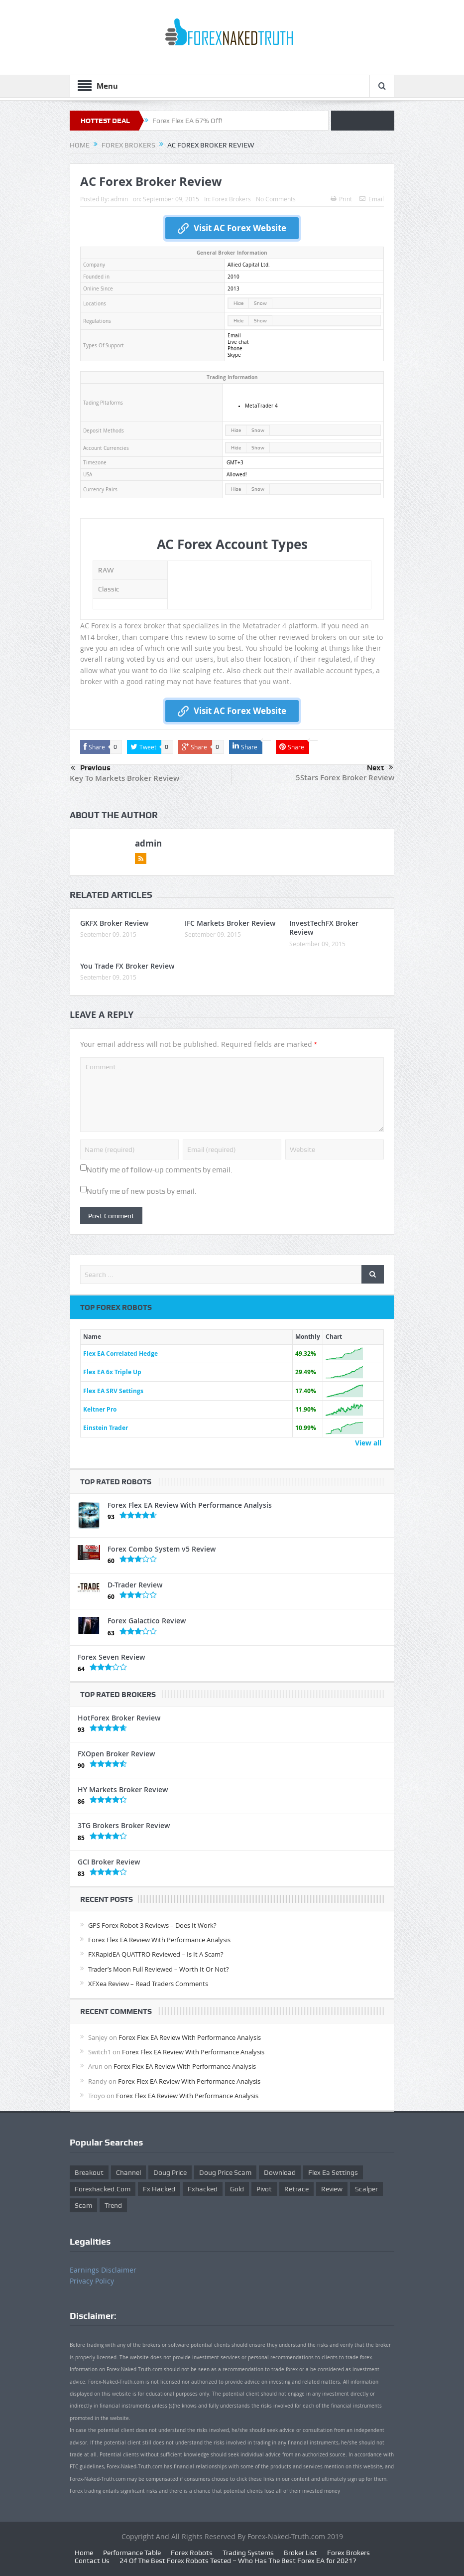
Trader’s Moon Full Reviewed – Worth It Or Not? (158, 1969)
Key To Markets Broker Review (124, 778)
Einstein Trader (105, 1428)
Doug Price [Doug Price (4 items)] (170, 2172)
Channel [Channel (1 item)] (128, 2172)
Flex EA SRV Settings (113, 1391)
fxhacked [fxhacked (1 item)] (203, 2189)
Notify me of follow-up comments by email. (159, 1169)
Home (84, 2553)
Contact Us (92, 2561)
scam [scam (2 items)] (83, 2205)
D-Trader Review (135, 1584)
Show (260, 303)
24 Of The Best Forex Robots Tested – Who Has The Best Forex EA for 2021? (237, 2561)
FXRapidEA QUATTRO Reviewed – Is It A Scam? (156, 1954)
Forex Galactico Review (147, 1620)
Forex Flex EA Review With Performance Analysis (190, 1505)
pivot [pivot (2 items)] (264, 2189)
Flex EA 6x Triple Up (112, 1372)
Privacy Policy (92, 2281)
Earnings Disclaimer (103, 2270)
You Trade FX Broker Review (127, 966)
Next (380, 767)
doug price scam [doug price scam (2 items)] (225, 2172)
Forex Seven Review (111, 1657)
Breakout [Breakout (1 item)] (89, 2172)
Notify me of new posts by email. (142, 1191)
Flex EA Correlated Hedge (120, 1353)
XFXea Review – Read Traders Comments (148, 1983)
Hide (238, 303)
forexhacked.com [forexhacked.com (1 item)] (102, 2189)
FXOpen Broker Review (116, 1753)
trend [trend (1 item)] (113, 2205)
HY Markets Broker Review (123, 1789)
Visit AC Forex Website (232, 228)
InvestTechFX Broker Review (323, 927)
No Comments (276, 199)
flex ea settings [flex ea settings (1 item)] (333, 2172)
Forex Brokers (231, 199)
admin (119, 199)
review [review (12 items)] (332, 2189)
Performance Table (132, 2553)
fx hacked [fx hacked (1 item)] (159, 2189)
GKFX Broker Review (114, 923)
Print (341, 199)
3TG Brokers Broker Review (124, 1825)
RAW (106, 570)
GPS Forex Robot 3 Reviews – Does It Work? (152, 1925)
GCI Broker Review (109, 1861)
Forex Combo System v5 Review (162, 1549)
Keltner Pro (99, 1409)
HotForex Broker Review (119, 1717)
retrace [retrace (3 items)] (296, 2189)
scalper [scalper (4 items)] (366, 2189)
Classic (108, 589)
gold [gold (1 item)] (237, 2189)
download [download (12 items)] (280, 2172)
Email (371, 199)
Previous (91, 768)
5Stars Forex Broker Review (345, 777)
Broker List (300, 2553)
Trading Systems (248, 2553)
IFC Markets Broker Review (230, 923)
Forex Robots (192, 2553)
